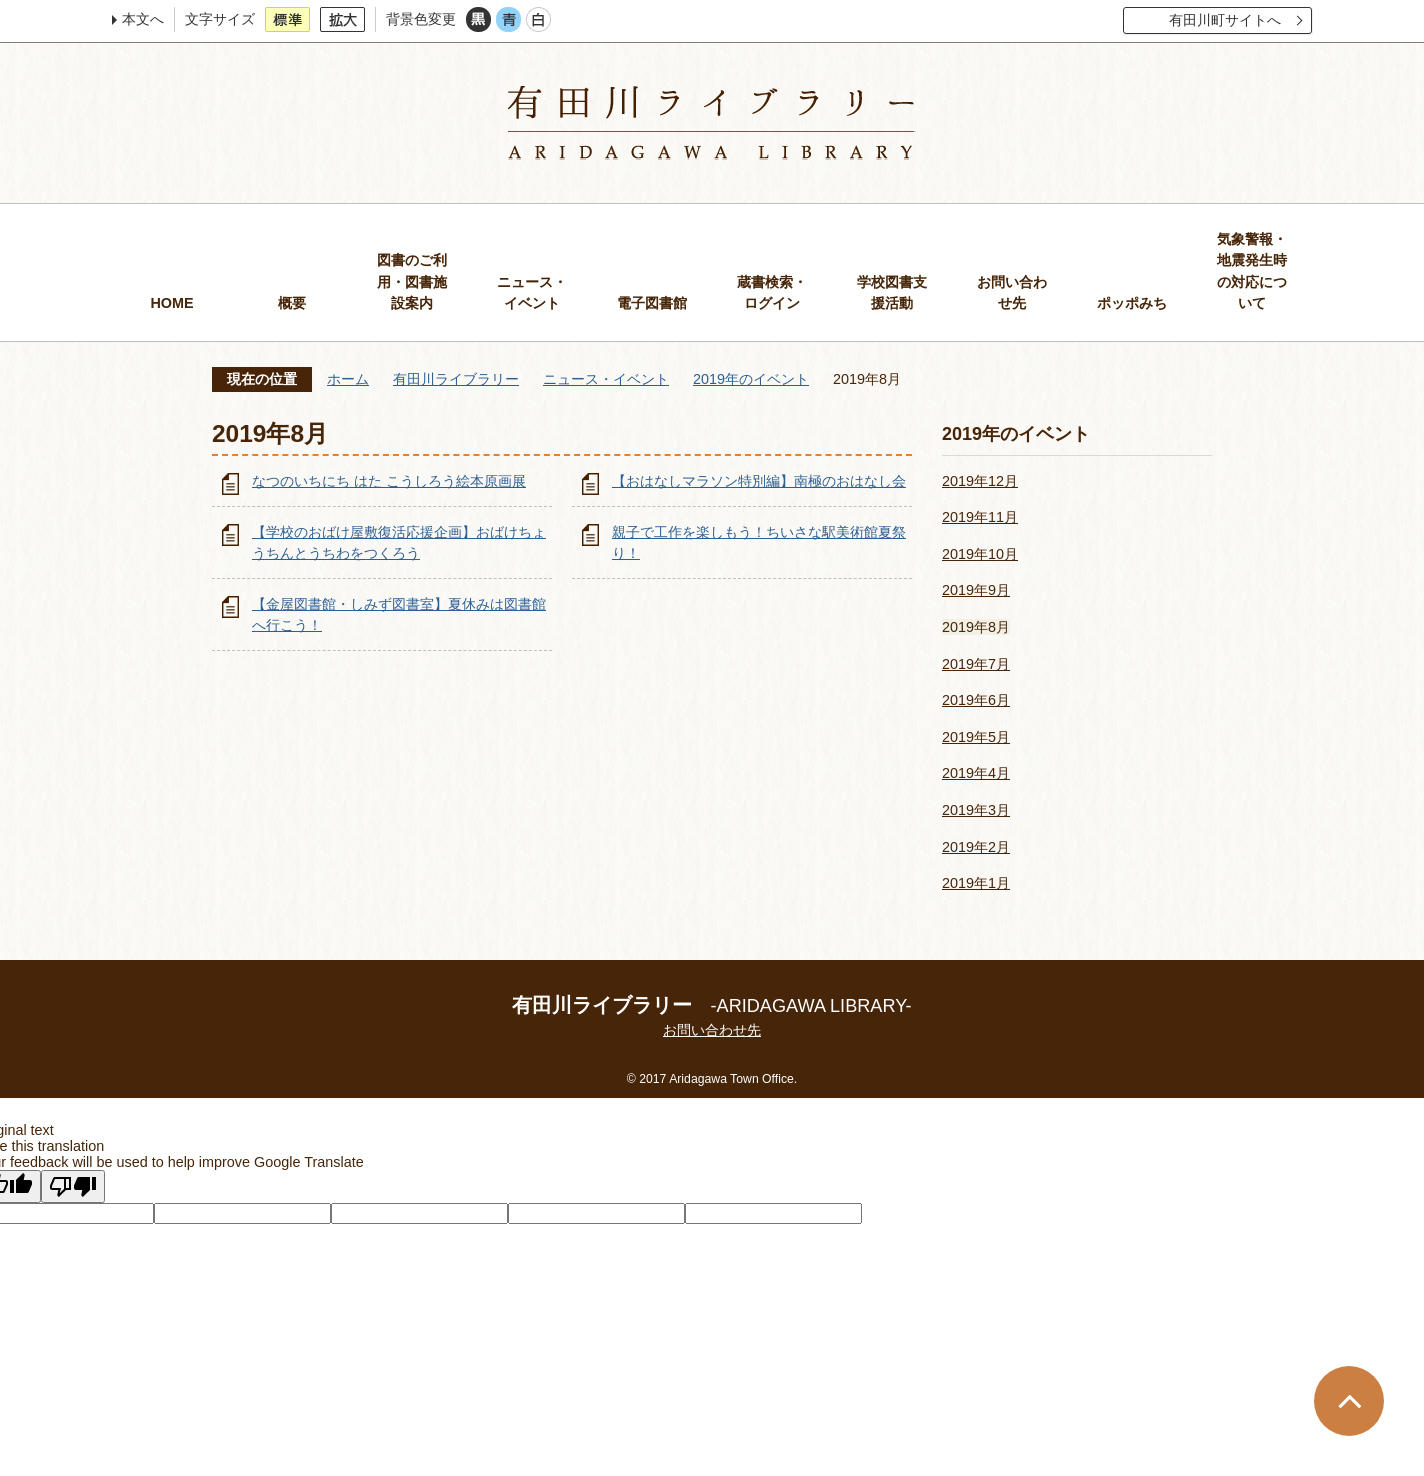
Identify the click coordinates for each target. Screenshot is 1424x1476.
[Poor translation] (73, 1186)
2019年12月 (980, 481)
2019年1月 (976, 883)
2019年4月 (976, 773)
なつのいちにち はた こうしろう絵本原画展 (389, 481)
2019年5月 (976, 737)
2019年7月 (976, 664)
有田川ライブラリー (456, 379)
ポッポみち (1132, 303)
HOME (171, 303)
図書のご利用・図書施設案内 (412, 281)
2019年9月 (976, 590)
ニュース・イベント (532, 293)
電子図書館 (652, 303)
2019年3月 (976, 810)
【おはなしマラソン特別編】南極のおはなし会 (759, 481)
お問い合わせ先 (1012, 293)
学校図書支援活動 (892, 293)
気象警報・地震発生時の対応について (1252, 271)
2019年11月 (980, 517)
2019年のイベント (751, 379)
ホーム (348, 379)
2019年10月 (980, 554)
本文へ (143, 19)
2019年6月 (976, 700)
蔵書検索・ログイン (772, 293)
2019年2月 (976, 847)
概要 (292, 303)
